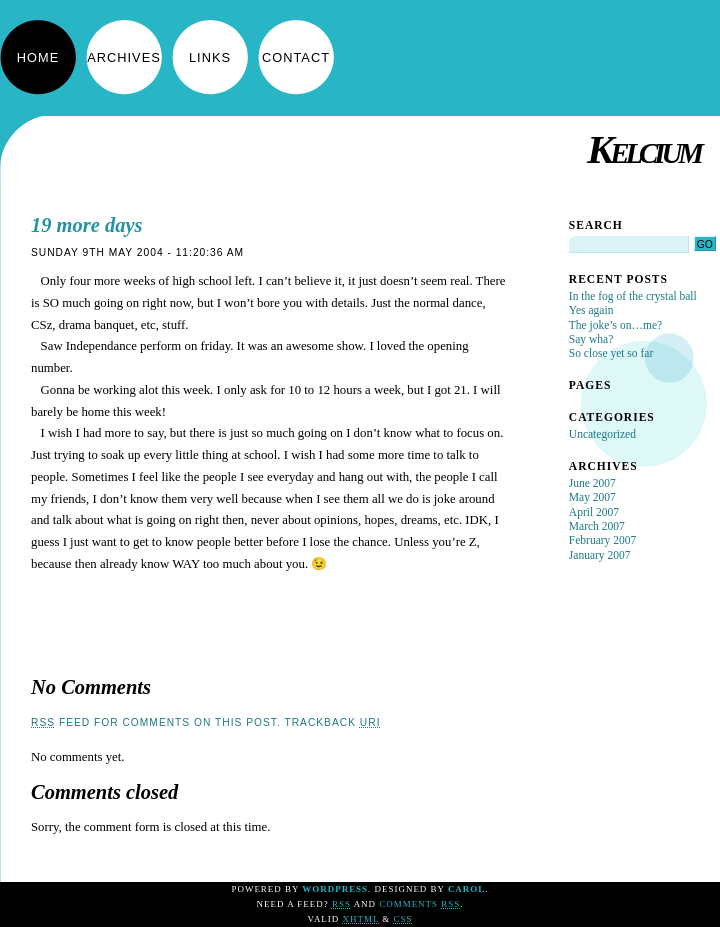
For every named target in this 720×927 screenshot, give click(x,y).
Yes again (591, 310)
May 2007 (592, 497)
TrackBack (332, 722)
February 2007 (602, 540)
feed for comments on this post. (156, 722)
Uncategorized (602, 434)
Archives (123, 57)
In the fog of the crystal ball (633, 296)
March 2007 (597, 526)
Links (210, 57)
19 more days (86, 225)
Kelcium (643, 149)
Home (38, 57)
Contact (296, 57)
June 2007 (592, 483)
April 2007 (594, 512)
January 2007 (600, 555)
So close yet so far (611, 353)
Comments (419, 904)
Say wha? (591, 339)
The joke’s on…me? (615, 325)
